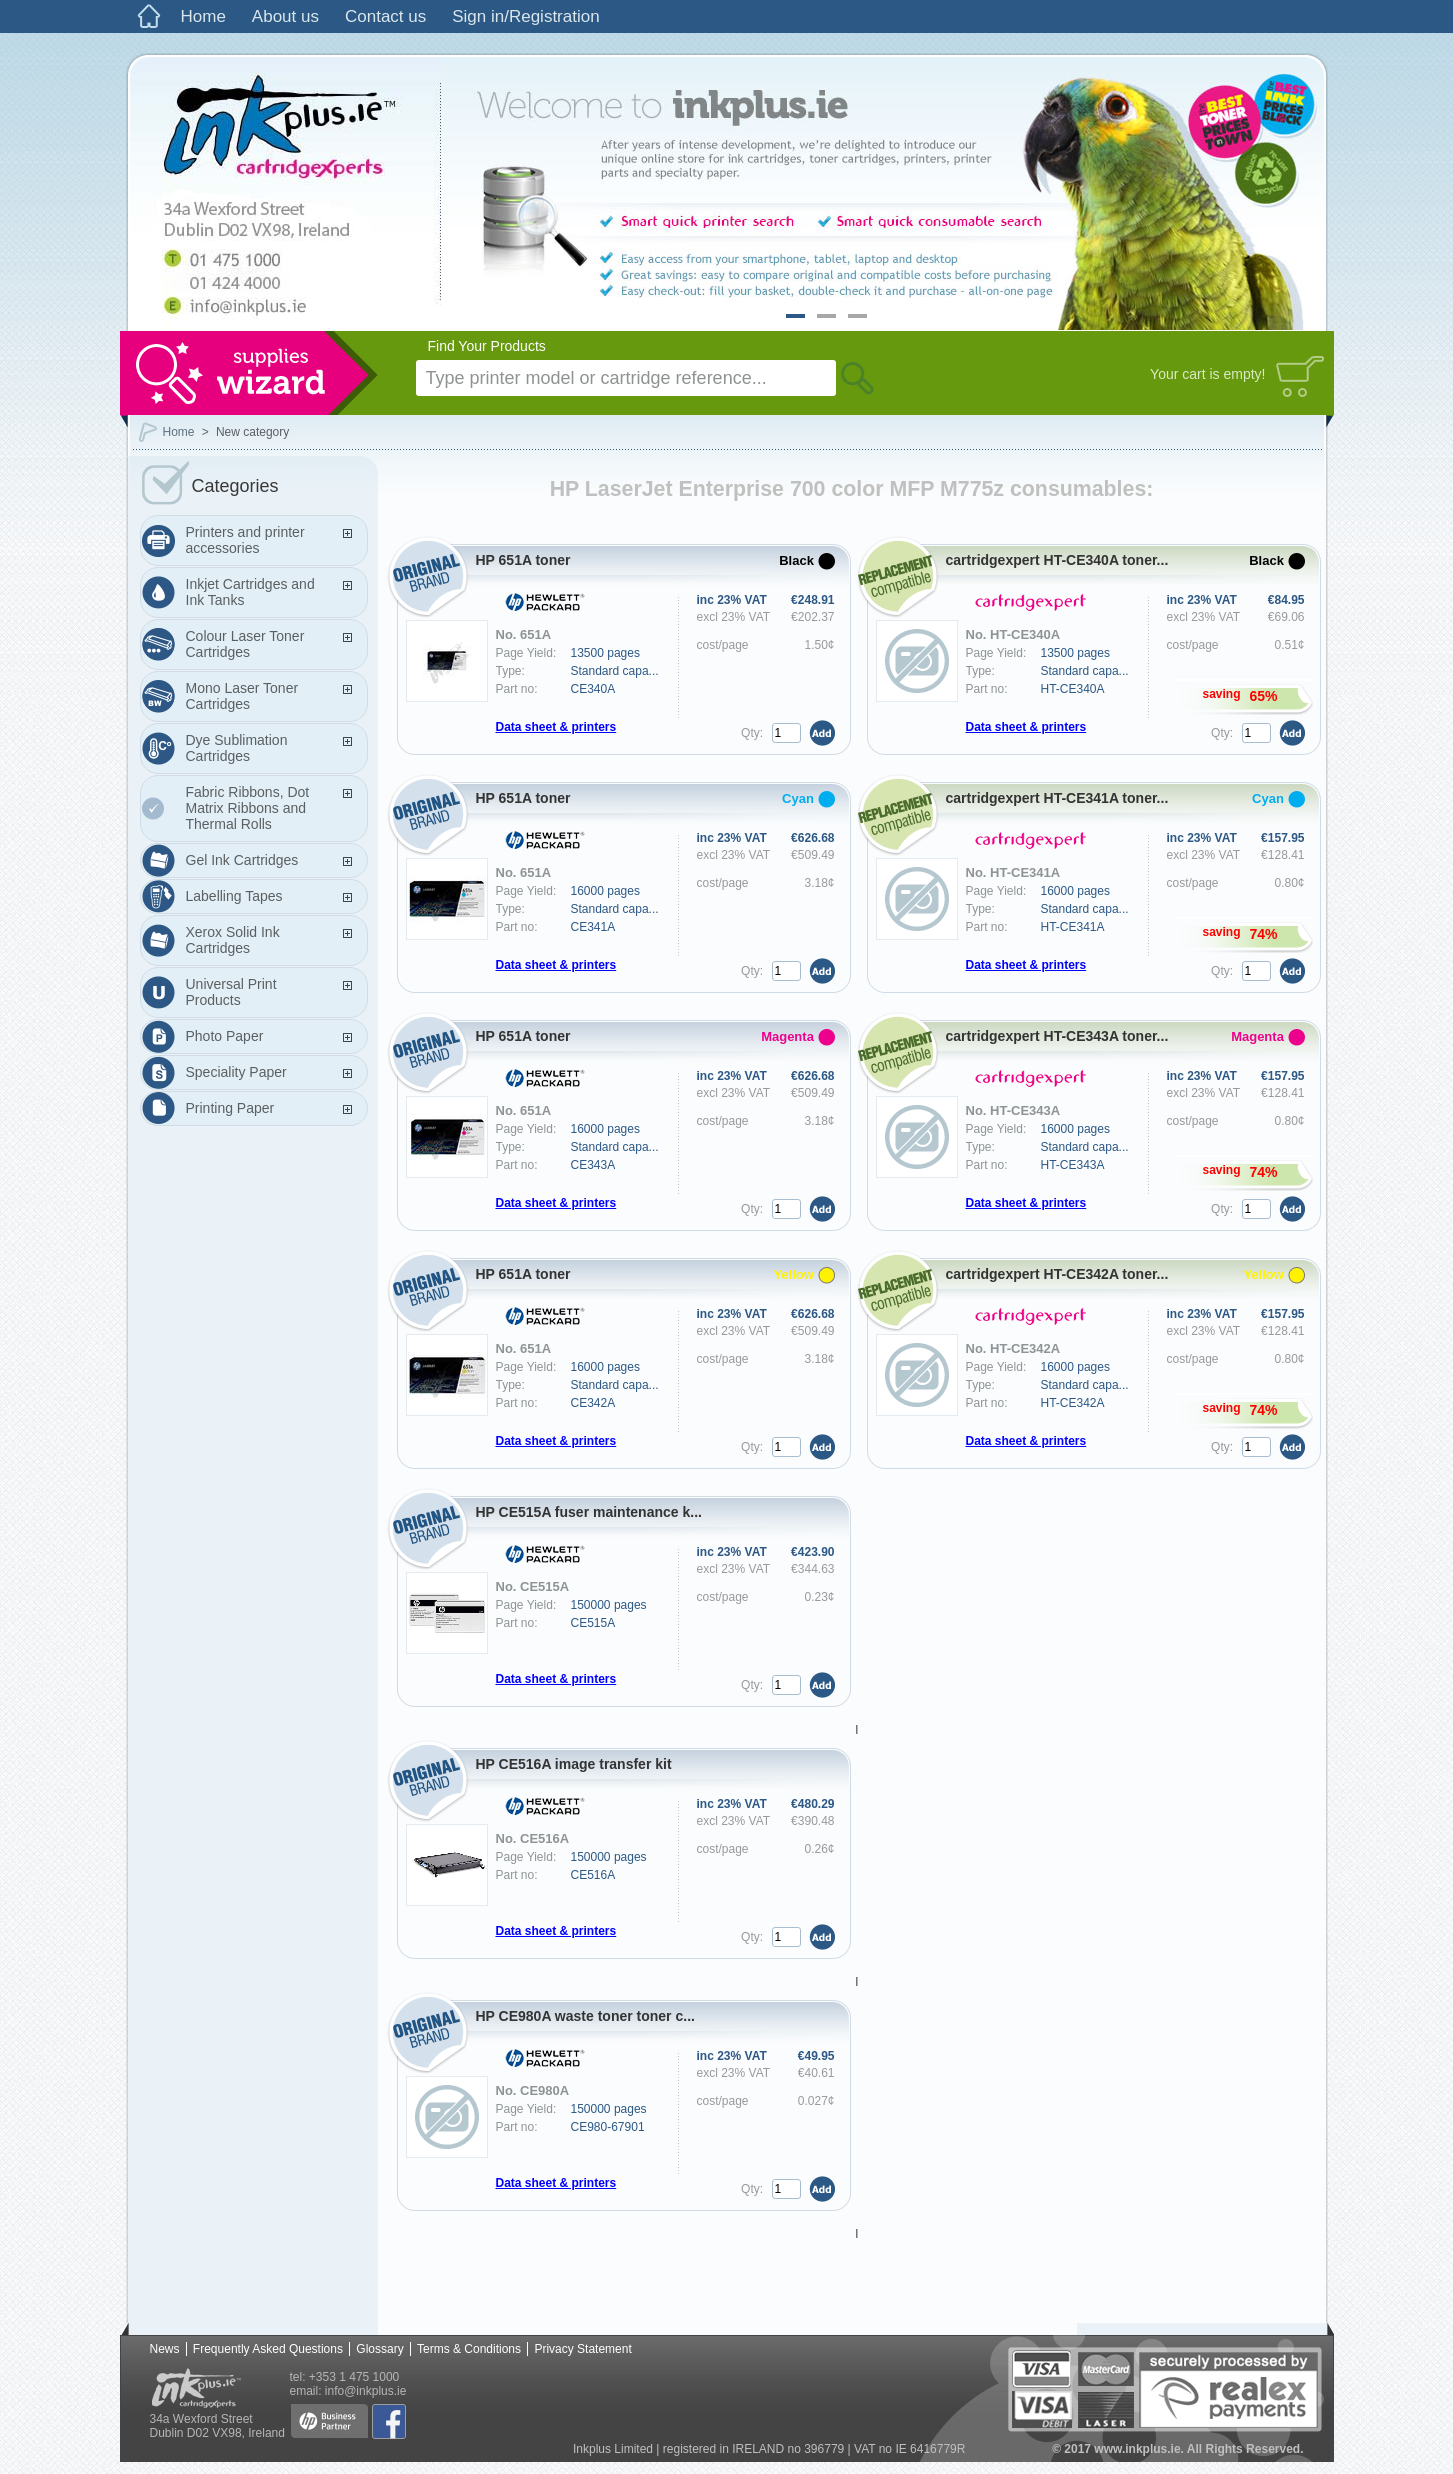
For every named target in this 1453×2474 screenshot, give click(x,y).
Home (203, 16)
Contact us (385, 16)
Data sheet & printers (556, 727)
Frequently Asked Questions (268, 2349)
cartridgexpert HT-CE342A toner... (1057, 1274)
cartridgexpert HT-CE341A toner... (1057, 798)
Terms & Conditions (469, 2349)
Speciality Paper (236, 1072)
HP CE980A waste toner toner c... (585, 2016)
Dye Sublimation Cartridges (237, 748)
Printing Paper (230, 1108)
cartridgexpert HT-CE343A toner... (1057, 1036)
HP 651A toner (523, 560)
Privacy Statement (582, 2349)
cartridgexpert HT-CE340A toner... (1057, 560)
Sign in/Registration (525, 16)
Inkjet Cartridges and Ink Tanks (250, 592)
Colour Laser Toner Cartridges (245, 644)
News (165, 2349)
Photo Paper (225, 1036)
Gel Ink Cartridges (242, 860)
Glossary (379, 2349)
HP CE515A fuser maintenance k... (589, 1512)
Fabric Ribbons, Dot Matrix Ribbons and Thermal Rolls (248, 808)
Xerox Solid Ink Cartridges (233, 940)
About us (285, 16)
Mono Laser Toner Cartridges (242, 696)
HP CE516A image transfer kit (574, 1764)
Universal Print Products (231, 992)
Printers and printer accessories (245, 540)
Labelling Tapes (234, 896)
